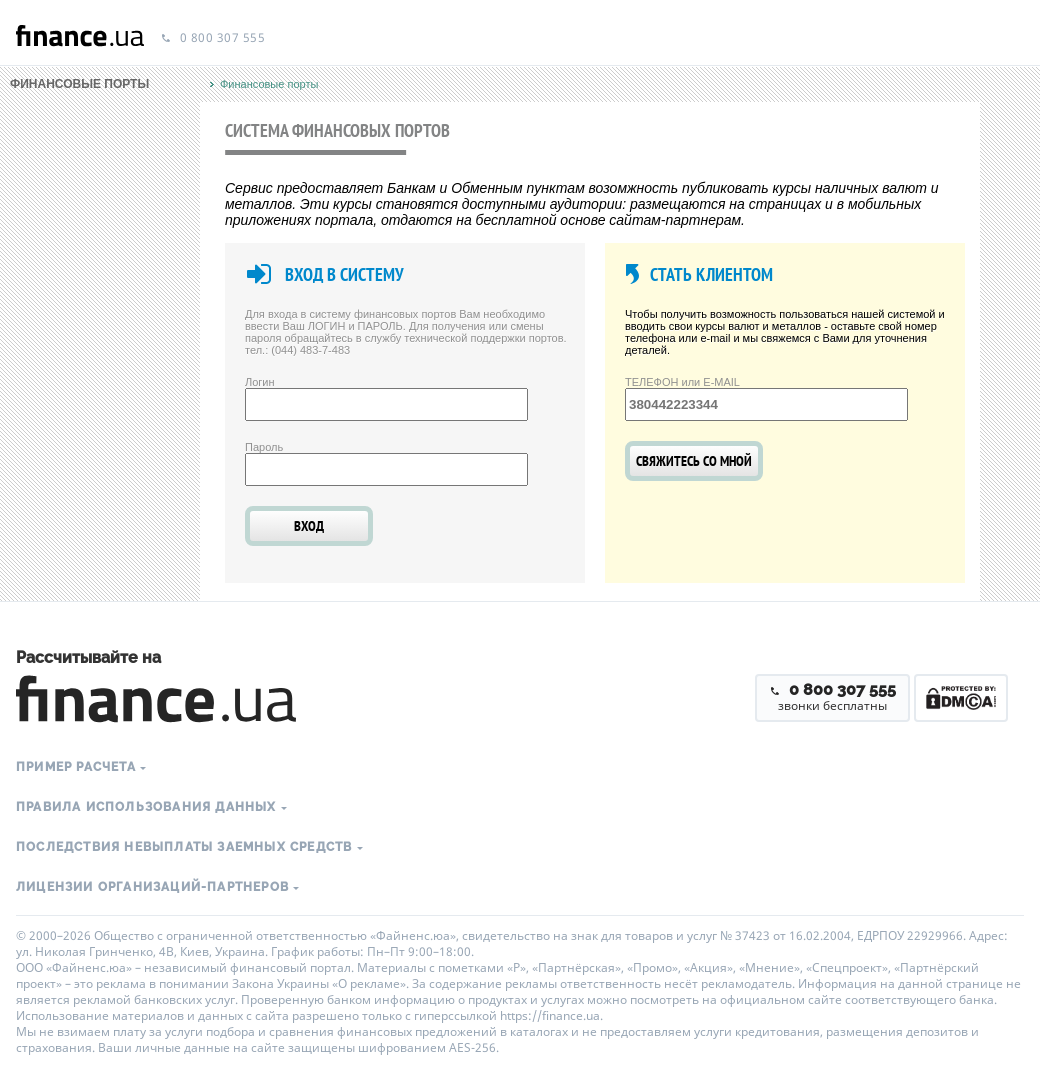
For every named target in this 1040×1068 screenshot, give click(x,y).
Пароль (264, 447)
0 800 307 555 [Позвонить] (212, 38)
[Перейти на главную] (80, 38)
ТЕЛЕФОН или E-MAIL (682, 382)
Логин (260, 382)
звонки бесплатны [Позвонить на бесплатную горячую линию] (832, 697)
